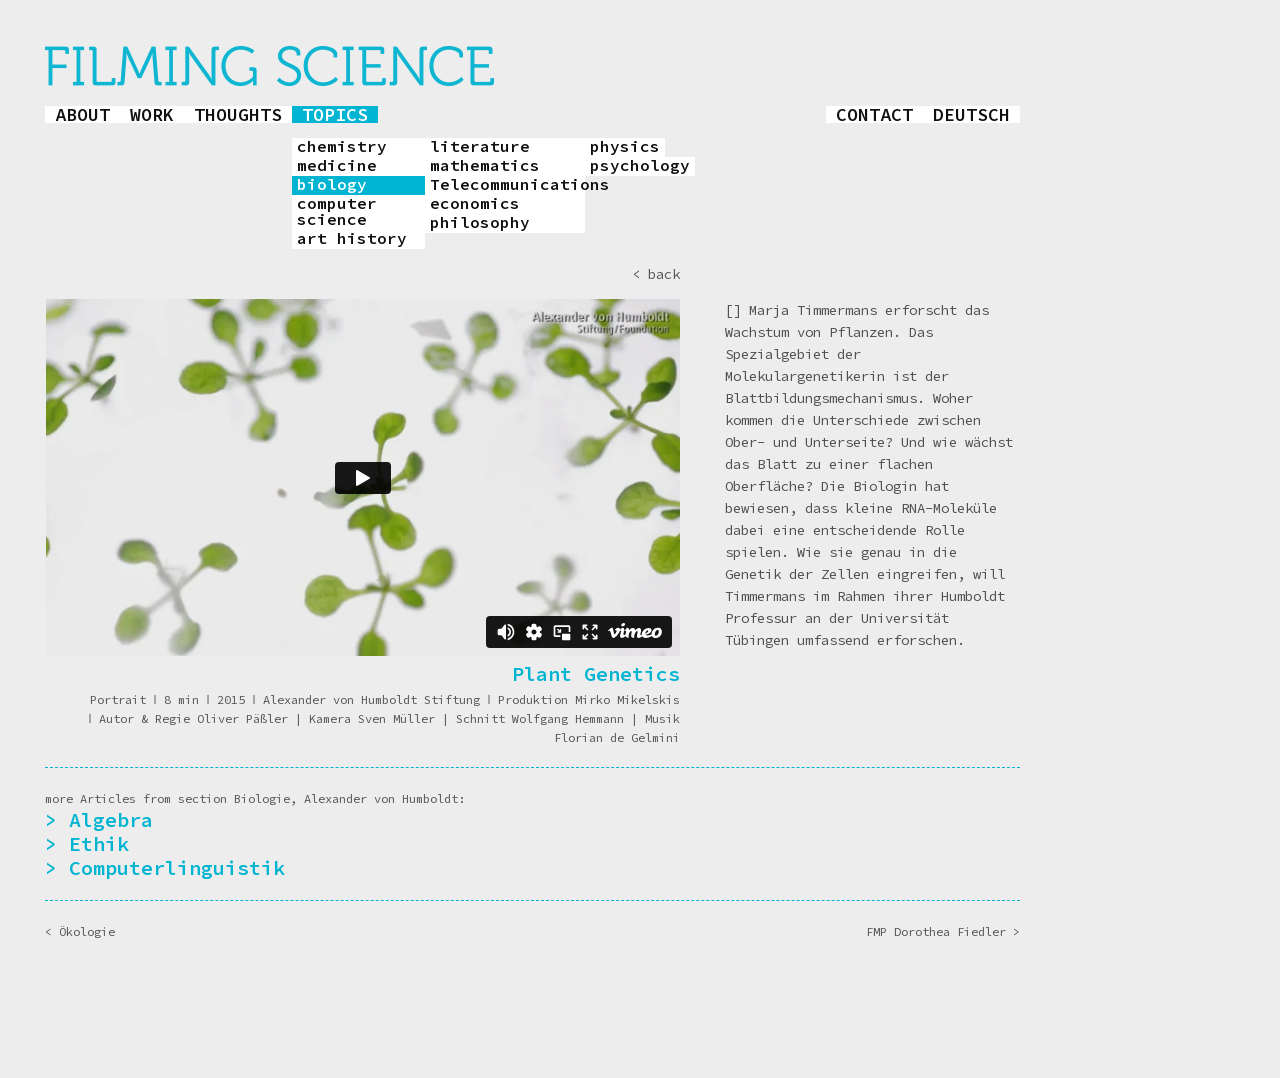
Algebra (111, 819)
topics (335, 114)
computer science (337, 212)
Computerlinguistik (177, 867)
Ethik (99, 843)
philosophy (480, 223)
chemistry (342, 147)
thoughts (238, 114)
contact (874, 114)
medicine (337, 166)
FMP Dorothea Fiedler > (943, 931)
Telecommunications (507, 185)
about (82, 114)
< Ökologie (80, 931)
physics (625, 147)
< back (656, 274)
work (152, 114)
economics (475, 204)
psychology (640, 166)
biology (332, 185)
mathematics (485, 166)
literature (480, 147)
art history (352, 239)
